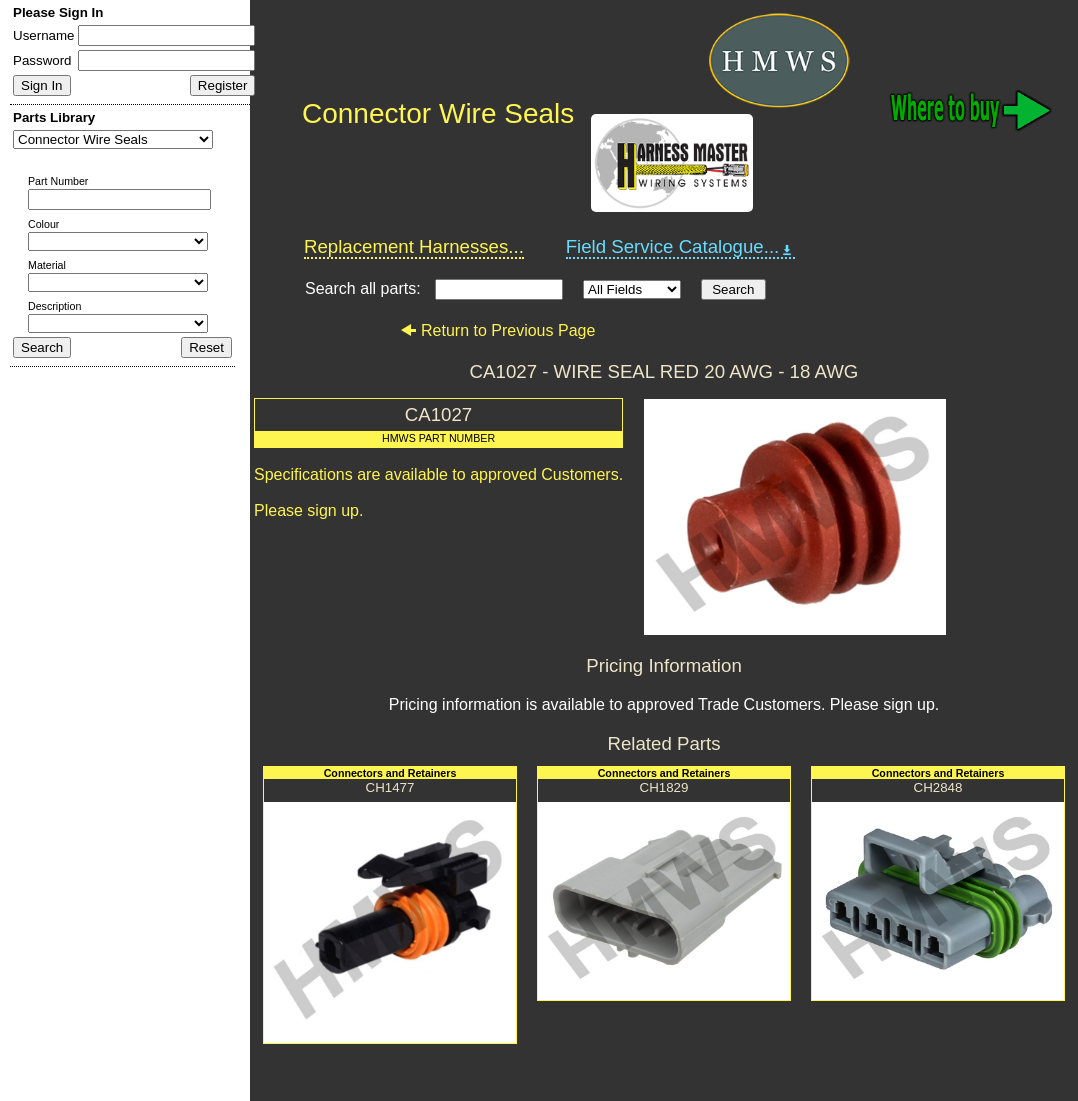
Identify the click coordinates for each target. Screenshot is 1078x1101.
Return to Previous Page (497, 330)
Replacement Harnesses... (414, 246)
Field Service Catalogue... (681, 247)
